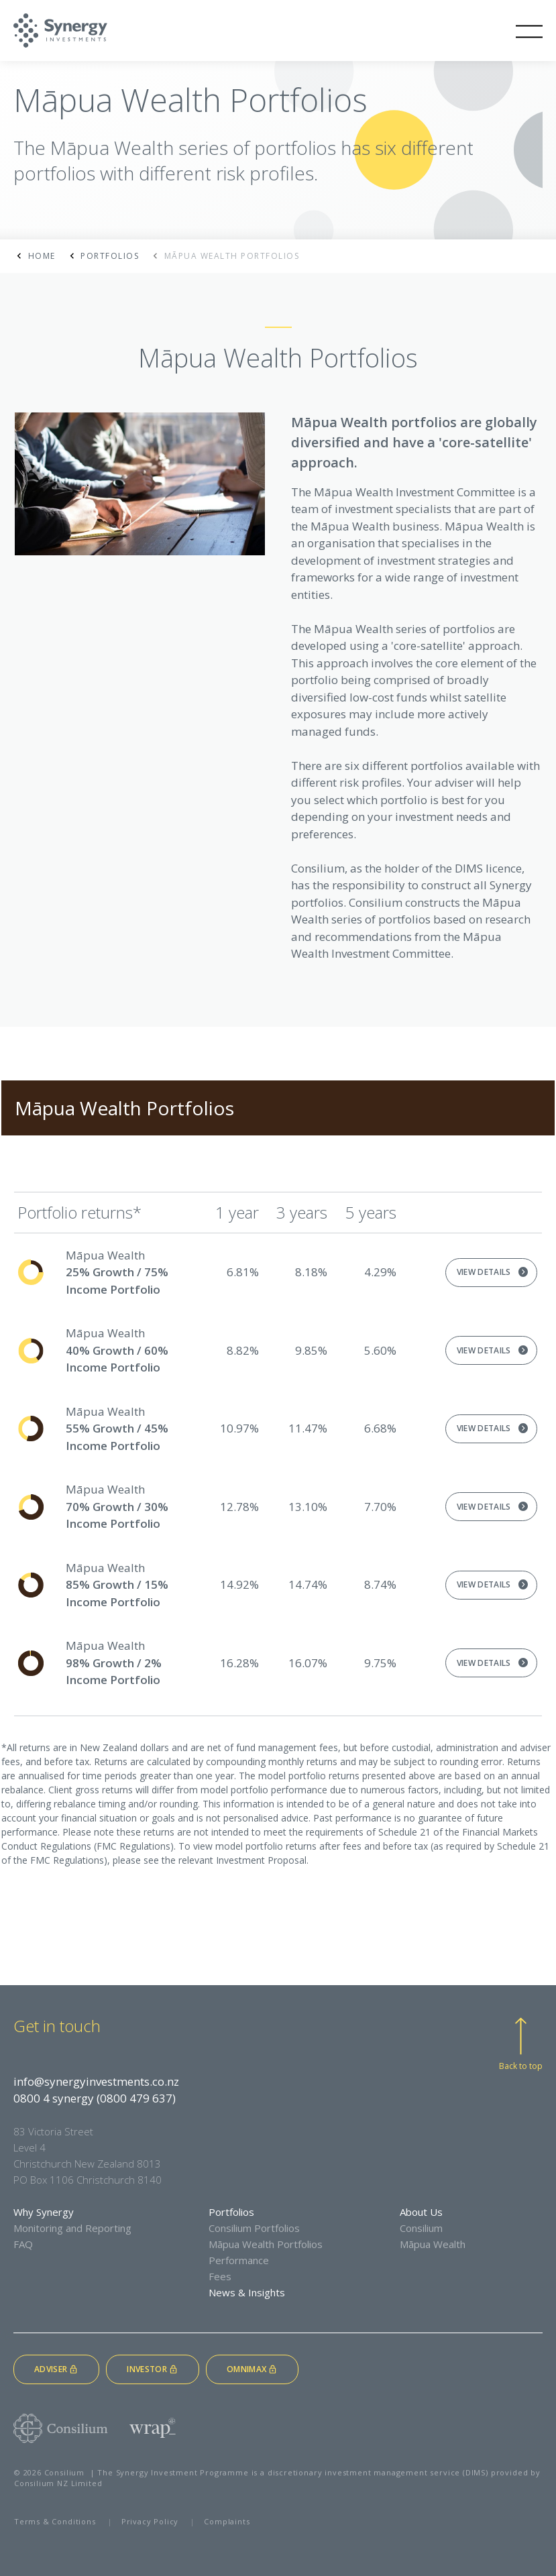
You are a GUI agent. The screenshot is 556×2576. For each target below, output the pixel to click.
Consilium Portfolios (254, 2228)
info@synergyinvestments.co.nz (96, 2081)
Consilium (421, 2228)
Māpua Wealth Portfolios (266, 2244)
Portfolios (109, 256)
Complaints (226, 2521)
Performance (239, 2260)
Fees (220, 2276)
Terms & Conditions (55, 2521)
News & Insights (247, 2292)
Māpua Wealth (432, 2244)
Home (42, 256)
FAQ (23, 2244)
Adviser (56, 2369)
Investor (152, 2369)
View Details (484, 1272)
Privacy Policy (150, 2521)
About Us (421, 2212)
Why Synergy (43, 2212)
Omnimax (252, 2369)
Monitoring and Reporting (72, 2228)
